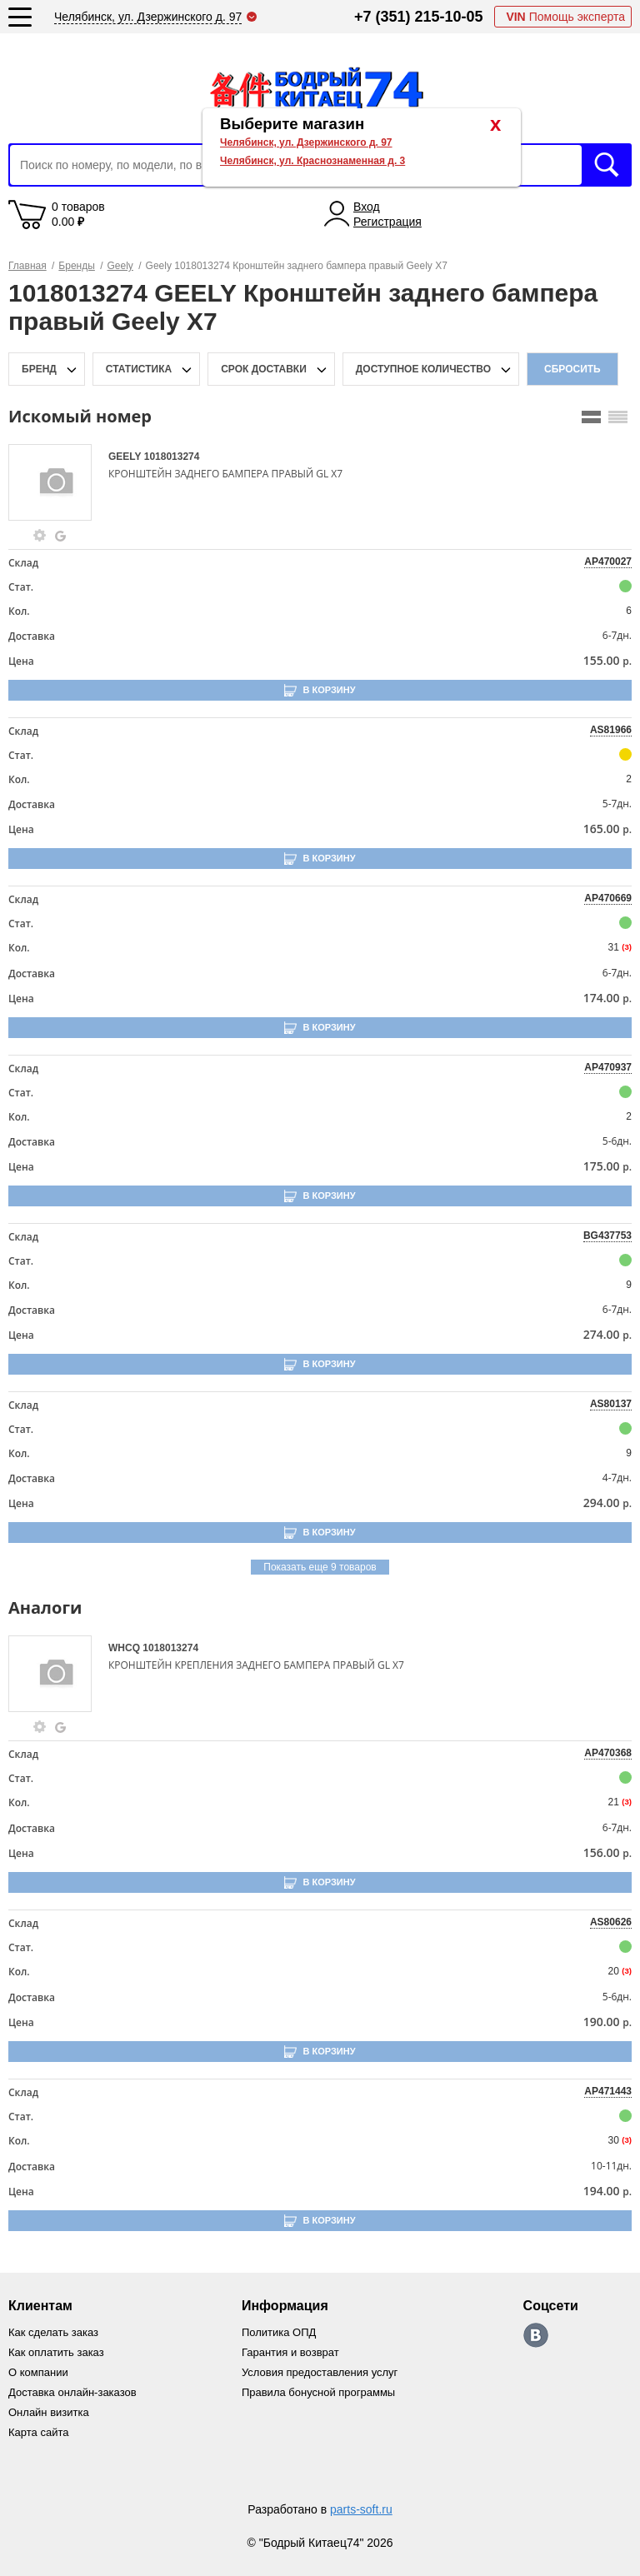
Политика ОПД (279, 2332)
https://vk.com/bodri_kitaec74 (535, 2335)
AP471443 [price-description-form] (608, 2091)
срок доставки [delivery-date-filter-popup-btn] (264, 369)
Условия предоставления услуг (320, 2372)
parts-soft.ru (361, 2509)
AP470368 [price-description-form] (608, 1753)
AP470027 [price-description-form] (608, 561)
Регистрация (387, 221)
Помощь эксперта (565, 16)
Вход (366, 206)
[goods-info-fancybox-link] (40, 535)
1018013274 (172, 456)
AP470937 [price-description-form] (608, 1067)
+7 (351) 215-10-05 (418, 16)
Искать (606, 165)
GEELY (126, 456)
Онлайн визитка (48, 2412)
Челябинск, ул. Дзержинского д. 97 (306, 142)
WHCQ (125, 1648)
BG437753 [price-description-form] (607, 1235)
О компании (38, 2372)
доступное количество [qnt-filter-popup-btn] (423, 369)
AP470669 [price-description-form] (608, 898)
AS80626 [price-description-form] (611, 1922)
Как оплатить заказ (56, 2352)
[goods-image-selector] (56, 482)
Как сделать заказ (53, 2332)
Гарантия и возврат (290, 2352)
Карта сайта (38, 2432)
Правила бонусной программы (318, 2392)
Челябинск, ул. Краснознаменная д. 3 (312, 161)
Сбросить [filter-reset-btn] (572, 369)
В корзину (328, 690)
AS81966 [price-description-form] (611, 730)
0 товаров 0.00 (78, 214)
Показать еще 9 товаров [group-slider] (319, 1567)
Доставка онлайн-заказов (72, 2392)
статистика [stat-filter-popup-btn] (139, 369)
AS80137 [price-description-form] (611, 1404)
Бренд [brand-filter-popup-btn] (39, 369)
